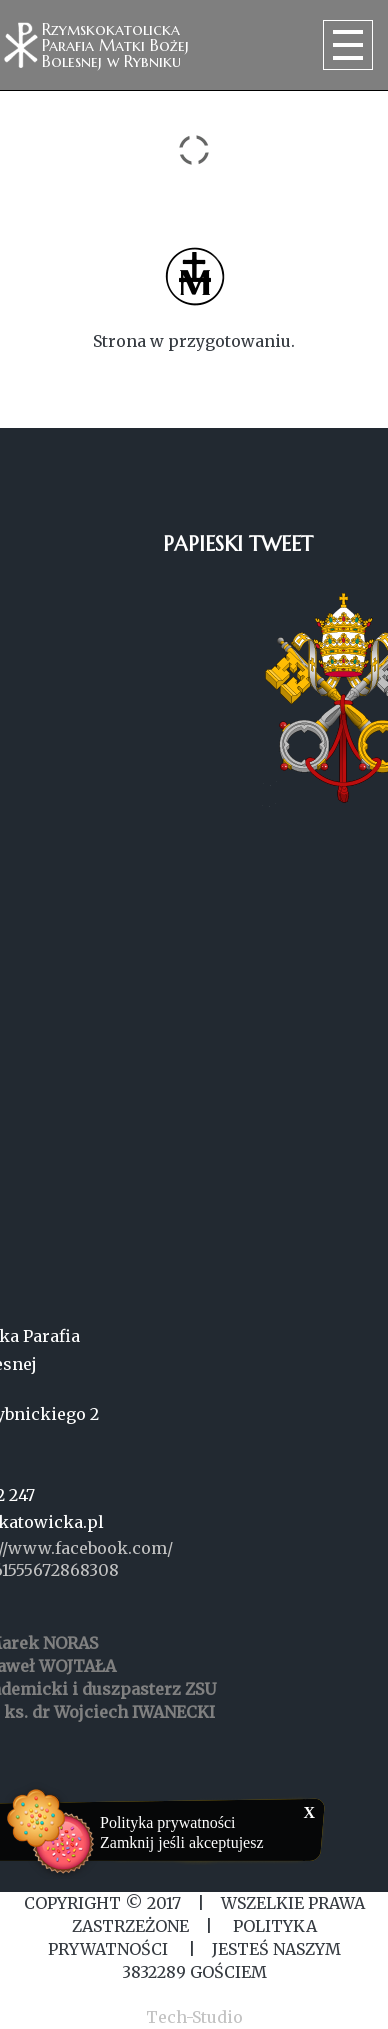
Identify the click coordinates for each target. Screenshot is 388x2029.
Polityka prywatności (168, 1822)
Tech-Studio (194, 2017)
